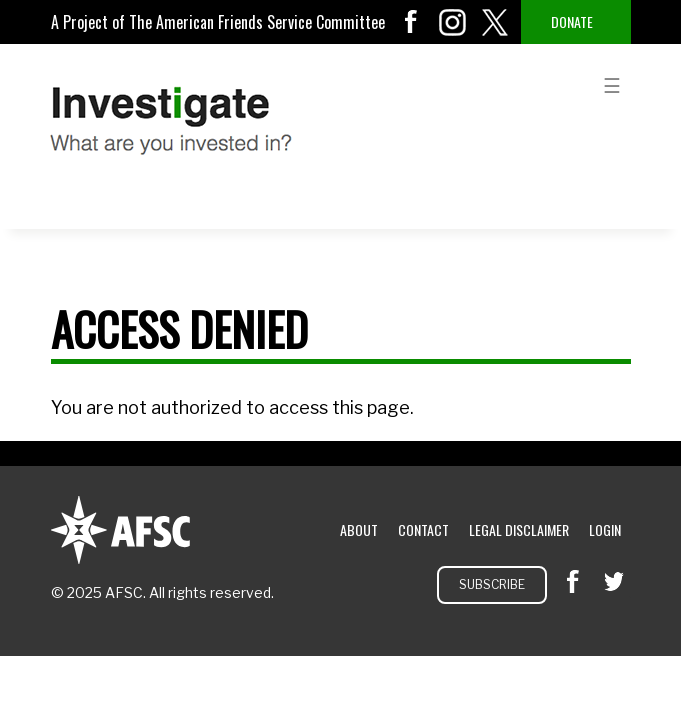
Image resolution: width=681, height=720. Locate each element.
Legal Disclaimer (519, 529)
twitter (495, 22)
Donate (572, 21)
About (359, 529)
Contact (423, 529)
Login (605, 529)
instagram (453, 22)
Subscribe (492, 584)
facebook (411, 22)
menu (612, 84)
